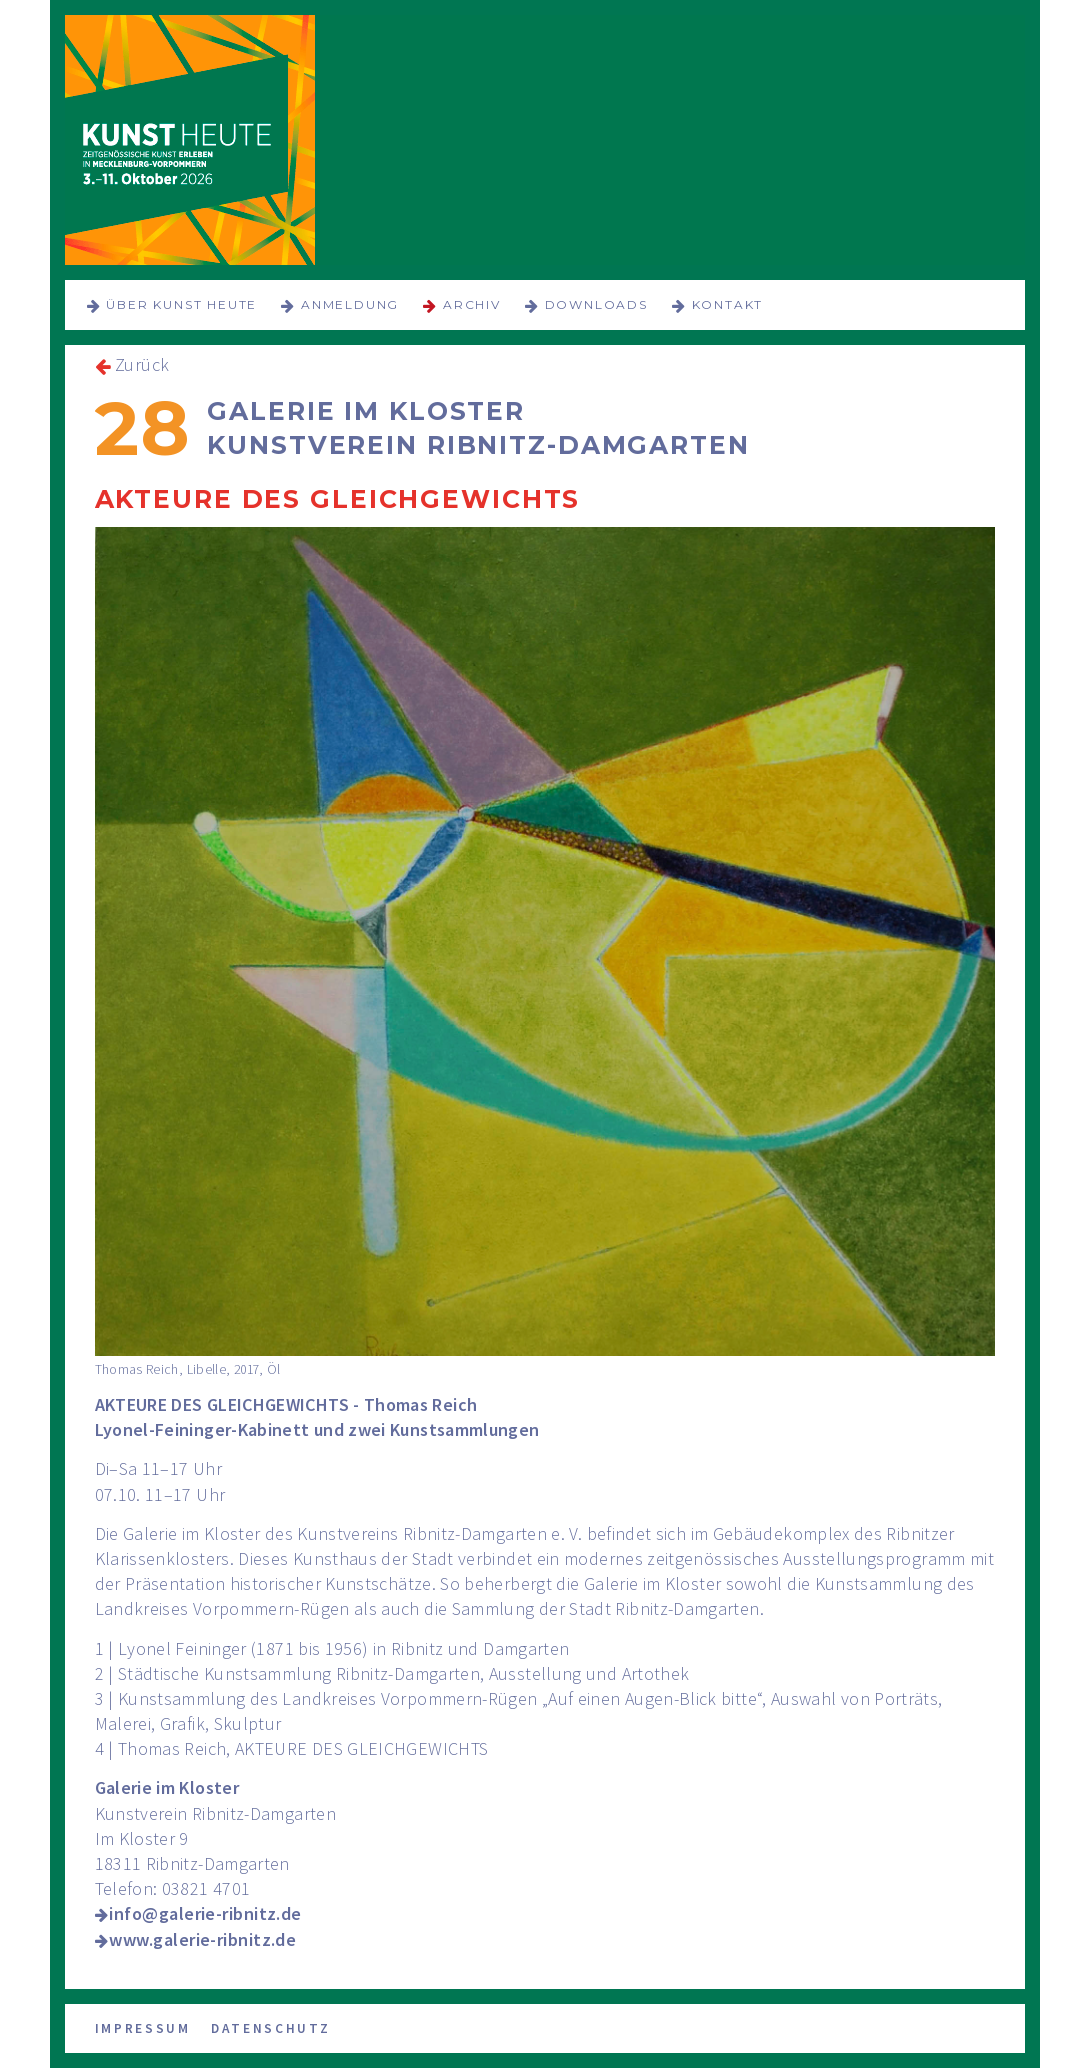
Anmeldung (350, 304)
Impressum (143, 2028)
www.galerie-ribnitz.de (202, 1939)
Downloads (596, 304)
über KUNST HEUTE (181, 304)
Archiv (472, 304)
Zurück (142, 364)
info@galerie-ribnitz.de (205, 1913)
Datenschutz (271, 2028)
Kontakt (728, 304)
